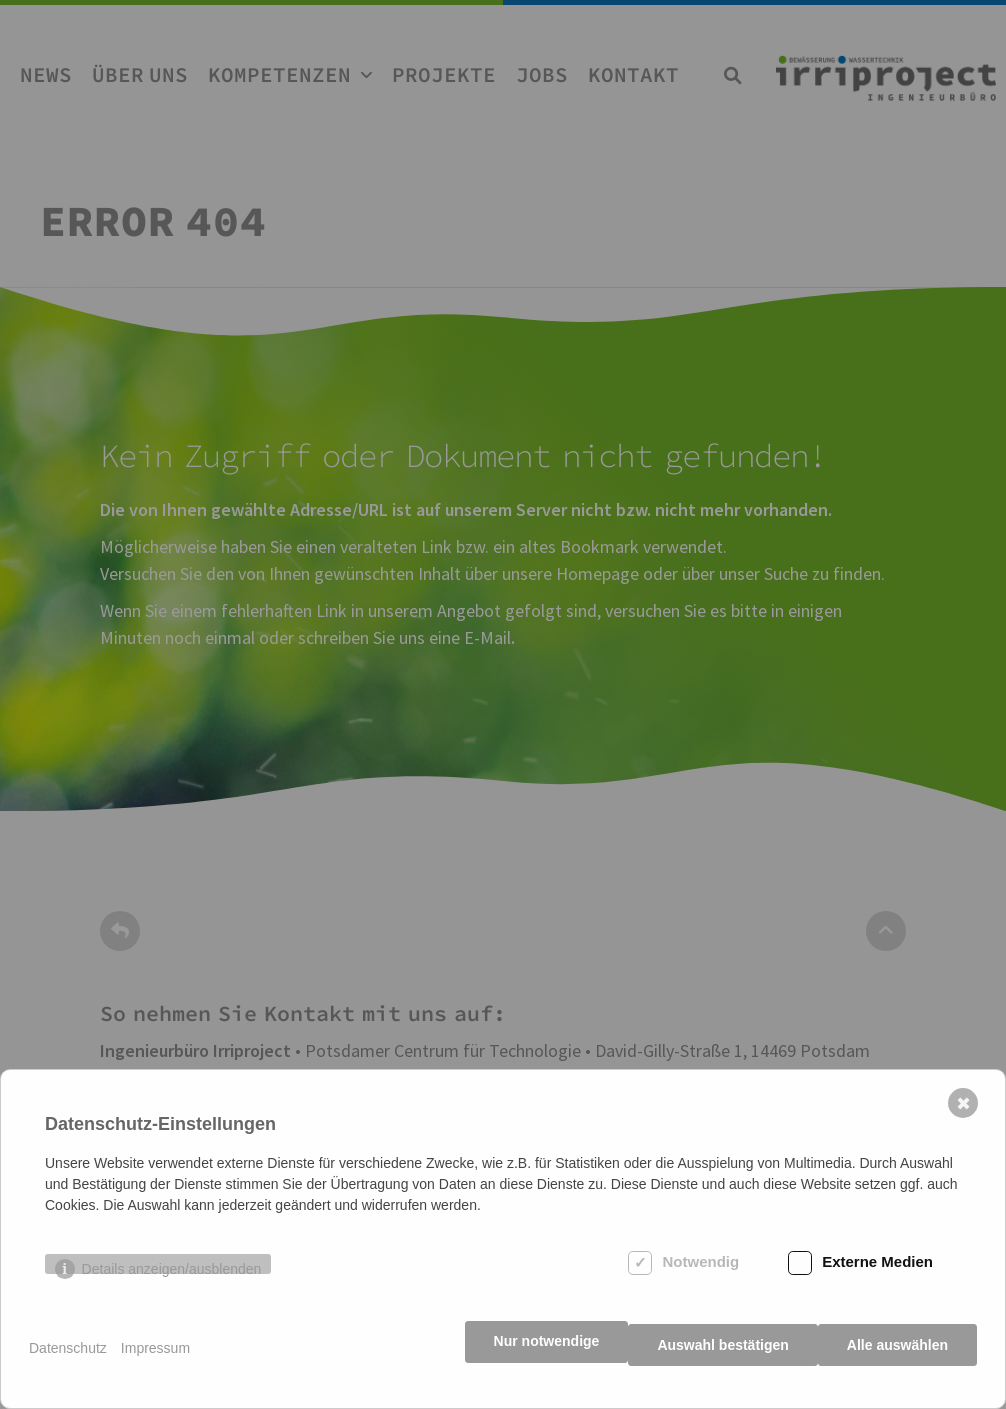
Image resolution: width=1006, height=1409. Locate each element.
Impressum (155, 1359)
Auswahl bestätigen (715, 1359)
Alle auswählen (897, 1359)
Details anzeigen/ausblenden (172, 1288)
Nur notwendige (533, 1359)
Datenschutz (68, 1359)
